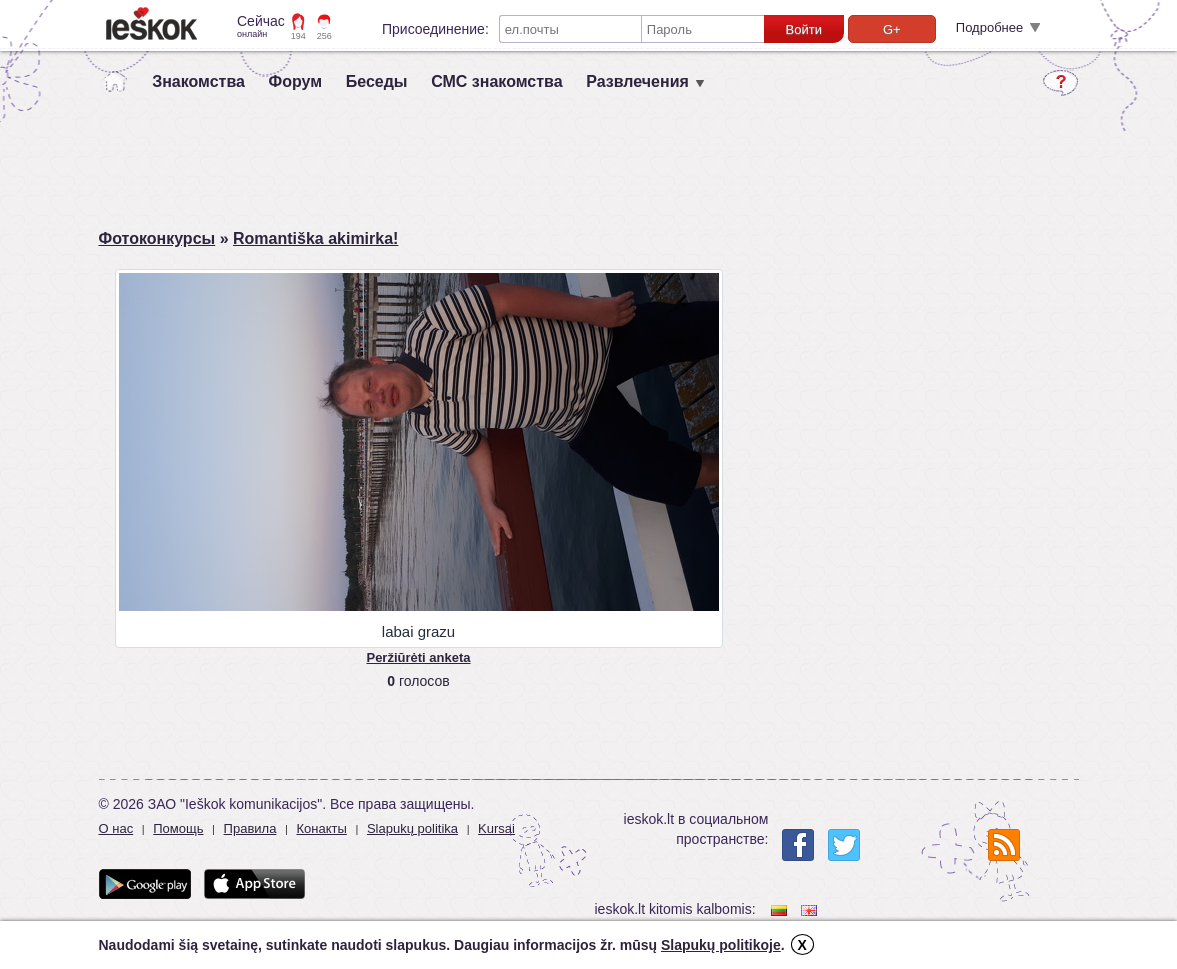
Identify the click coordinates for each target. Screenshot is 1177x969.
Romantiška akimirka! (315, 238)
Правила (250, 828)
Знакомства (198, 81)
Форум (296, 81)
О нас (116, 828)
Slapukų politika (412, 828)
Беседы (377, 81)
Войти (804, 29)
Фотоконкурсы (157, 238)
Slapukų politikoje (721, 945)
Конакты (321, 828)
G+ (892, 29)
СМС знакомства (496, 81)
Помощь (178, 828)
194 (298, 36)
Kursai (496, 828)
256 (324, 36)
